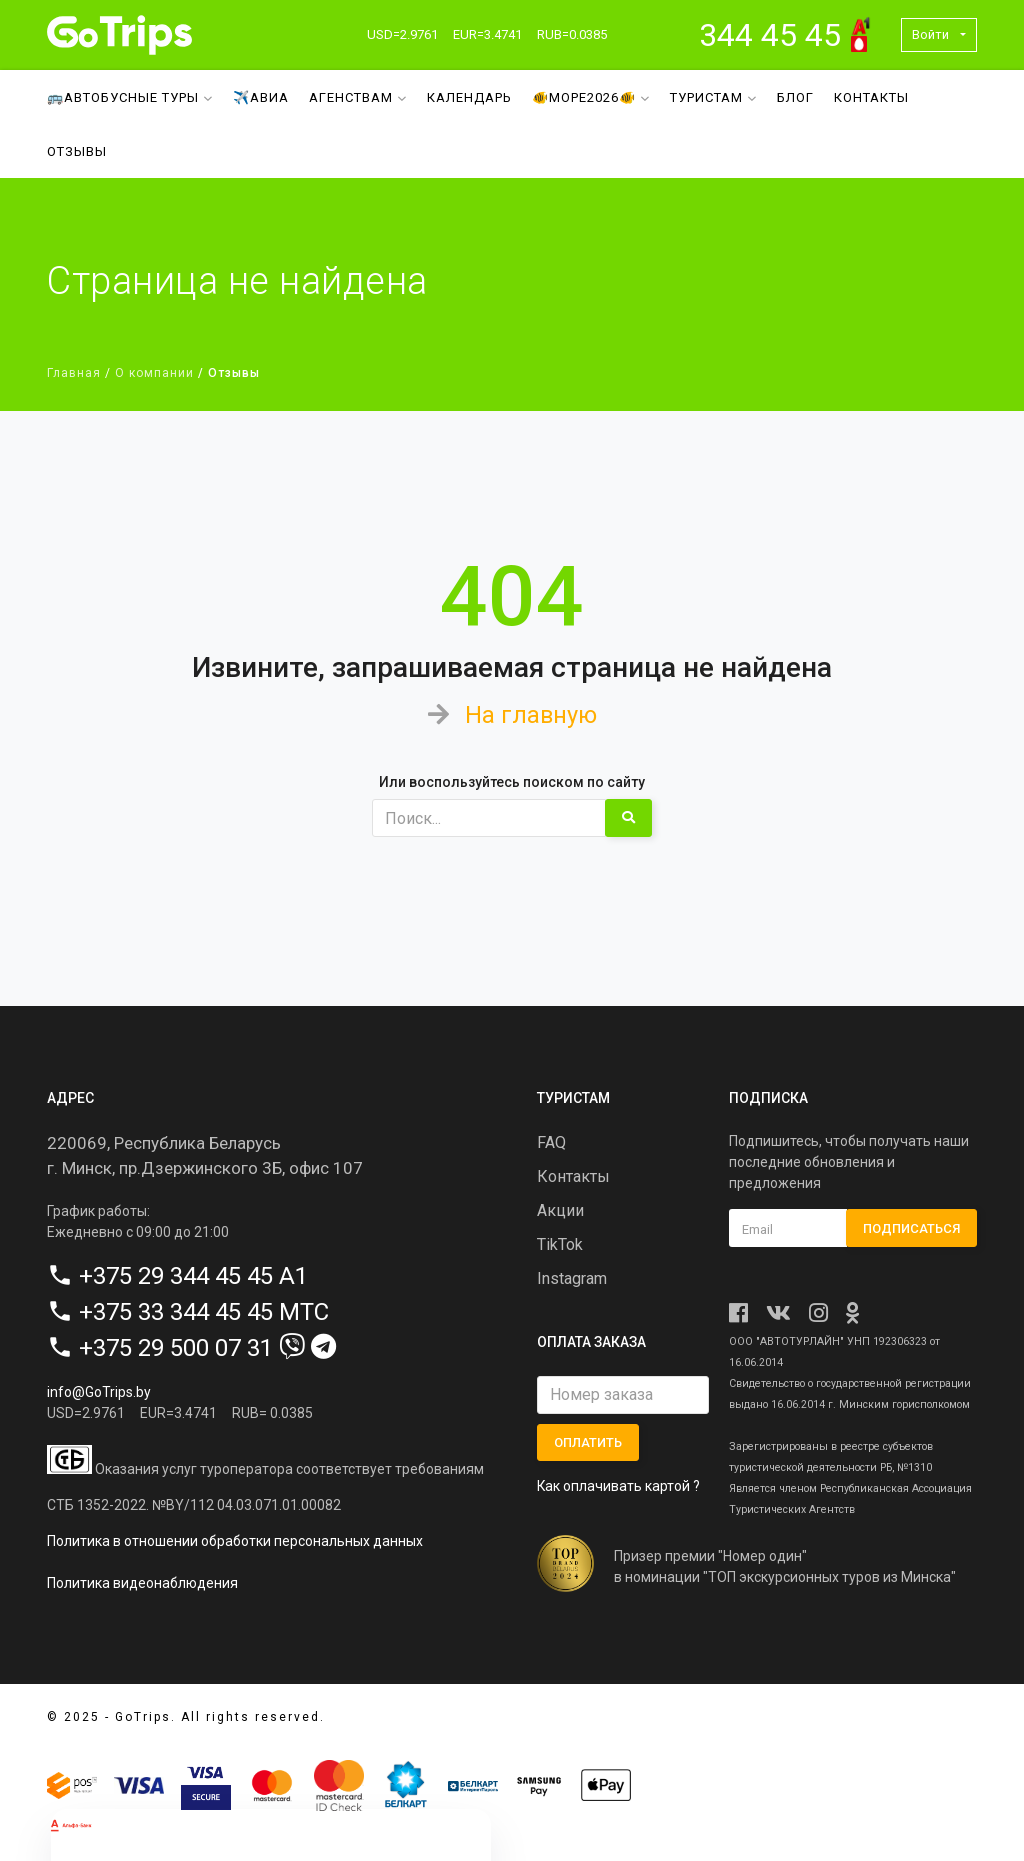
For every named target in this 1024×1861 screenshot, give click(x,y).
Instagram (572, 1278)
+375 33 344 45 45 (176, 1311)
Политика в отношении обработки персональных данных (235, 1541)
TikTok (560, 1244)
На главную (531, 715)
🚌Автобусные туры (130, 97)
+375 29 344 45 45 (176, 1275)
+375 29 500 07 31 (176, 1347)
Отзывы (77, 151)
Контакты (871, 97)
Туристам (713, 97)
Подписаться (911, 1227)
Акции (560, 1210)
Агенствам (358, 97)
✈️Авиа (261, 97)
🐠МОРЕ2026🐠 (591, 97)
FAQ (551, 1142)
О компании (154, 373)
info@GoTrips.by (99, 1391)
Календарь (469, 97)
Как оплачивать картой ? (619, 1486)
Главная (74, 373)
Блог (795, 97)
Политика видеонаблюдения (142, 1583)
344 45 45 (770, 35)
